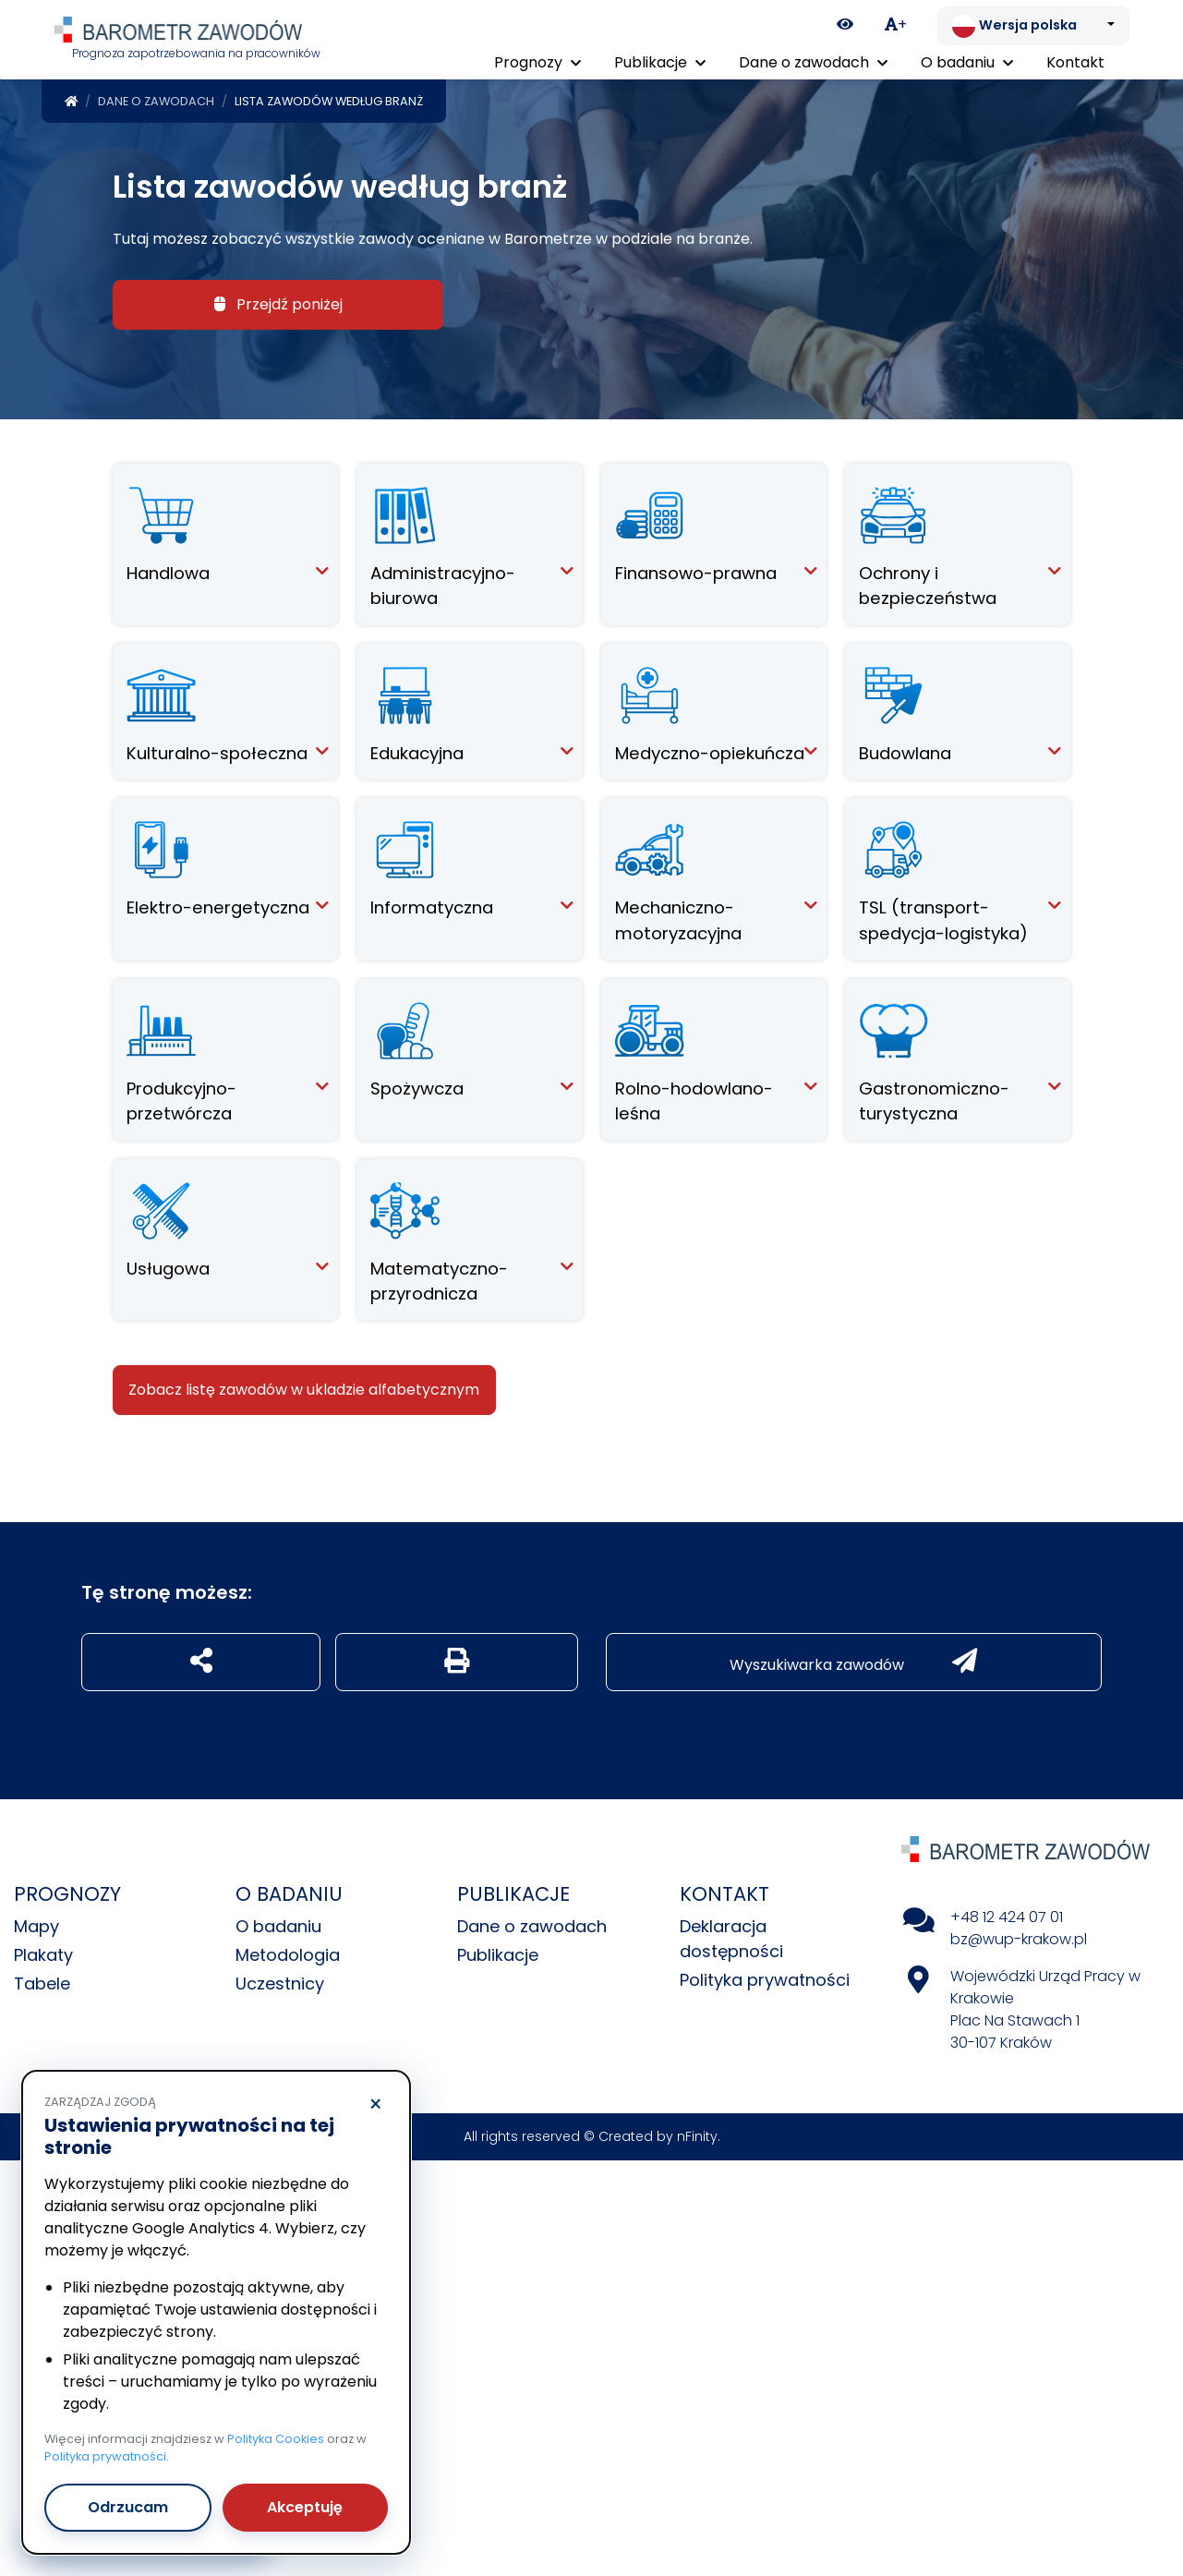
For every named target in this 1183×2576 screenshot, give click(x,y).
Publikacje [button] (660, 62)
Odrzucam (128, 2507)
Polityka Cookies (275, 2439)
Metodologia (287, 1951)
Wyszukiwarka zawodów (853, 1658)
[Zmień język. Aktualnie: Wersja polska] (1033, 25)
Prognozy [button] (537, 62)
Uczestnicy (279, 1979)
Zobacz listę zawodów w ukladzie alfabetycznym (303, 1386)
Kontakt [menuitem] (1075, 62)
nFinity (697, 2132)
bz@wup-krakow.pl (1018, 1935)
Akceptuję (305, 2507)
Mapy (36, 1922)
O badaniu (278, 1922)
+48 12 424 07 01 (1006, 1913)
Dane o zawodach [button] (813, 62)
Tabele (42, 1979)
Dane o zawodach (156, 97)
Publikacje (497, 1951)
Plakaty (43, 1951)
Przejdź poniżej (278, 300)
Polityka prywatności (765, 1976)
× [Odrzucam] (375, 2105)
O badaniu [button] (967, 62)
